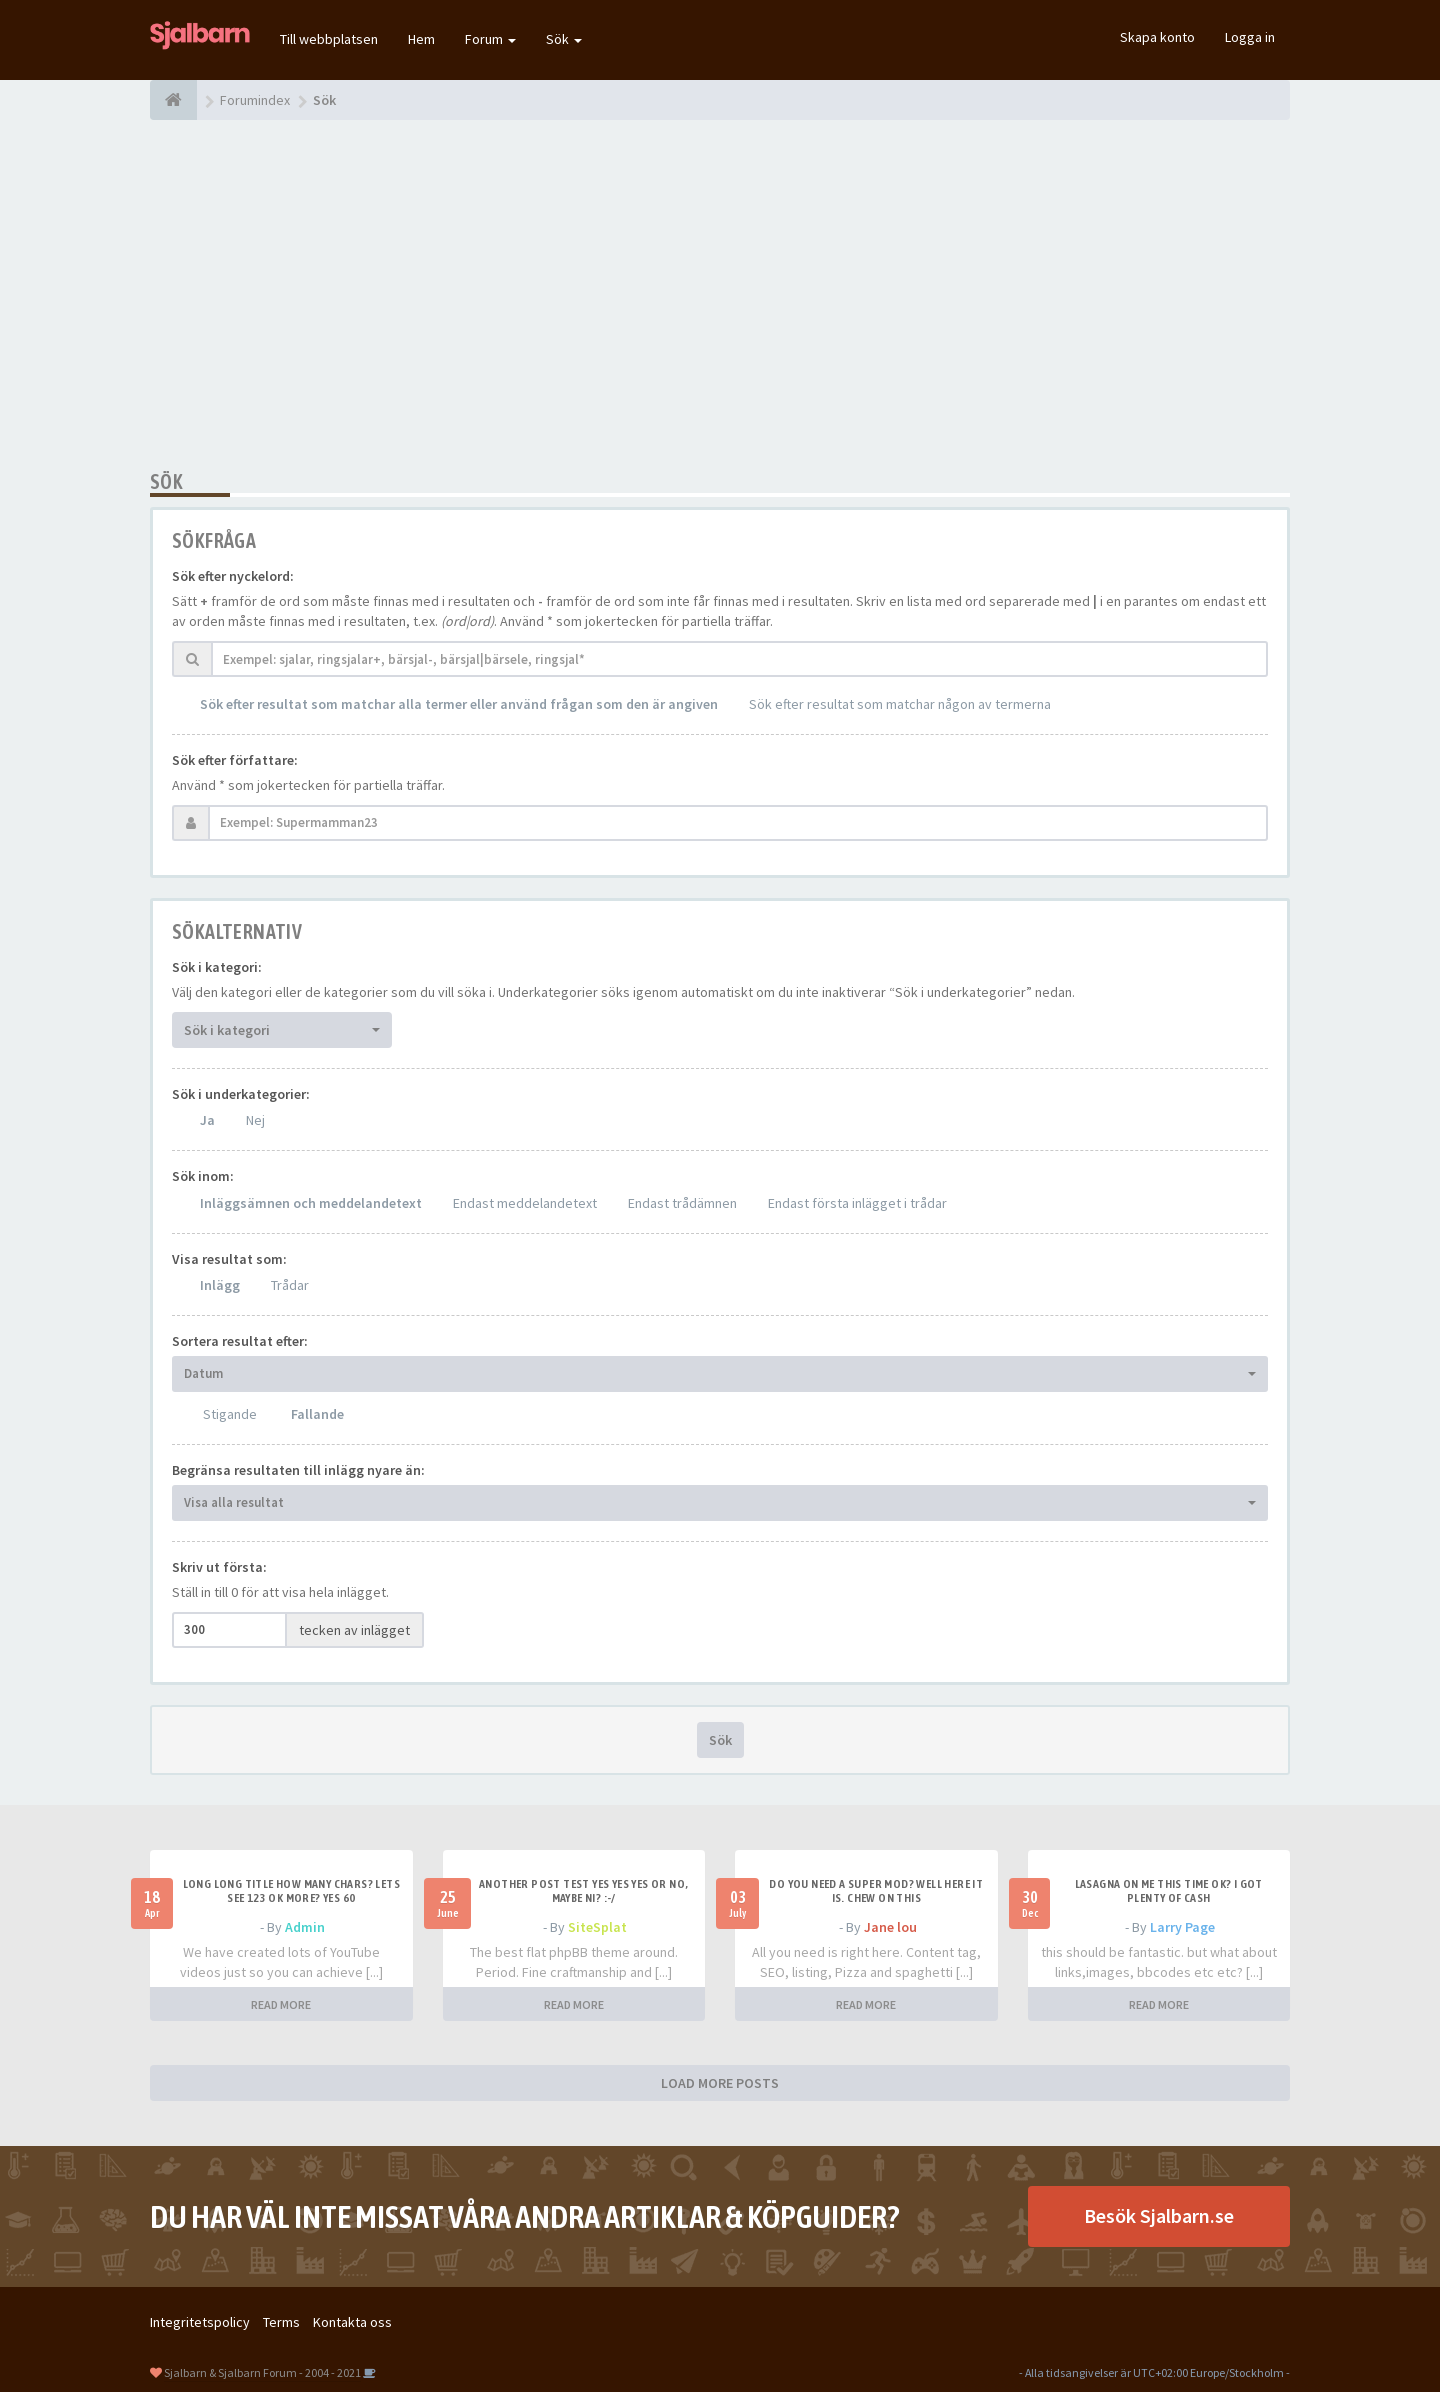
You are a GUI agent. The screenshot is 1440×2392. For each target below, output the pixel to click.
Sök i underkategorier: (241, 1094)
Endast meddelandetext (525, 1203)
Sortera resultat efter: (240, 1341)
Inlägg (220, 1285)
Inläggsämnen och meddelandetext (311, 1203)
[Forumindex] (173, 100)
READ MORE (281, 2004)
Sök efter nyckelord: (233, 576)
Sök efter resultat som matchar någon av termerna (900, 704)
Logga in (1250, 37)
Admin (305, 1927)
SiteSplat (597, 1927)
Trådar (290, 1285)
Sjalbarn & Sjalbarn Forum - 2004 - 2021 (262, 2372)
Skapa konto (1157, 37)
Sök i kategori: (217, 967)
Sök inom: (203, 1176)
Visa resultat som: (229, 1259)
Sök (564, 39)
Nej (255, 1120)
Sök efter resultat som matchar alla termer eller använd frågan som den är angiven (459, 704)
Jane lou (890, 1927)
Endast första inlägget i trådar (857, 1203)
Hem (421, 39)
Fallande (317, 1414)
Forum (490, 39)
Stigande (230, 1414)
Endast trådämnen (682, 1203)
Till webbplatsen (329, 39)
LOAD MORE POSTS (720, 2083)
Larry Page (1182, 1927)
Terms (281, 2322)
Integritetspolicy (200, 2322)
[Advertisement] (720, 295)
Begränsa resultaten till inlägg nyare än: (298, 1470)
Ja (207, 1120)
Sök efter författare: (235, 760)
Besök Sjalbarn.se (1159, 2215)
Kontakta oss (352, 2322)
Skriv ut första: (219, 1567)
